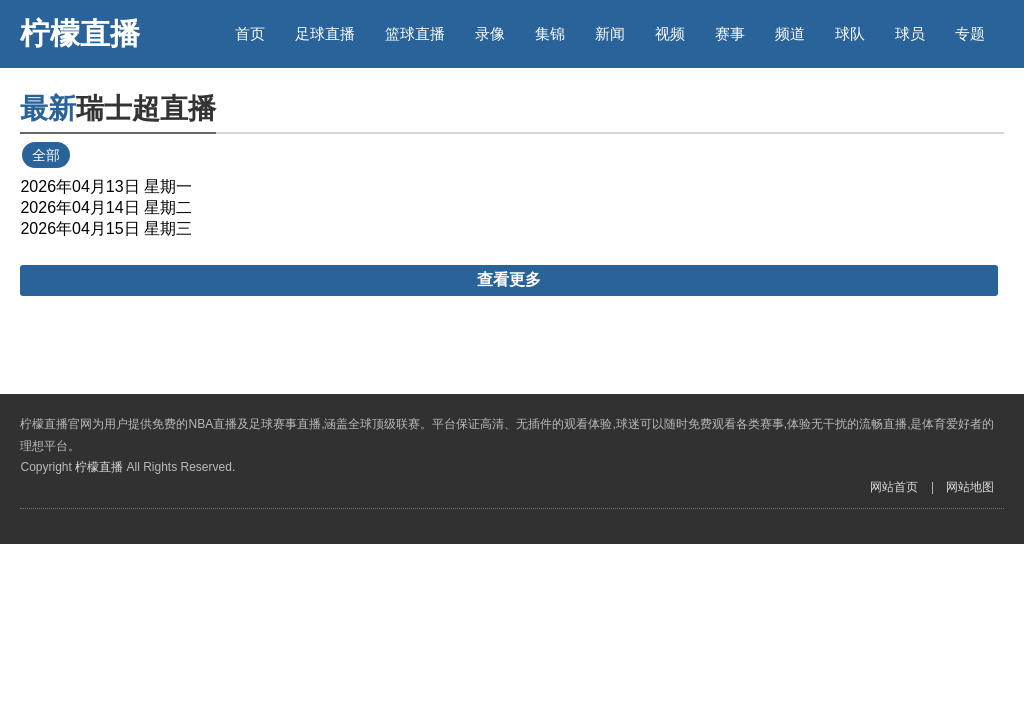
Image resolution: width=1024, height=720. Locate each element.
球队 (850, 33)
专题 (970, 33)
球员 (910, 33)
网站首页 (894, 487)
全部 (46, 155)
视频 (670, 33)
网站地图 (970, 487)
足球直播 (325, 33)
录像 (490, 33)
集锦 (550, 33)
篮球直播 (415, 33)
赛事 (730, 33)
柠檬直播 (80, 33)
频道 (790, 33)
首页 (250, 33)
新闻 (610, 33)
